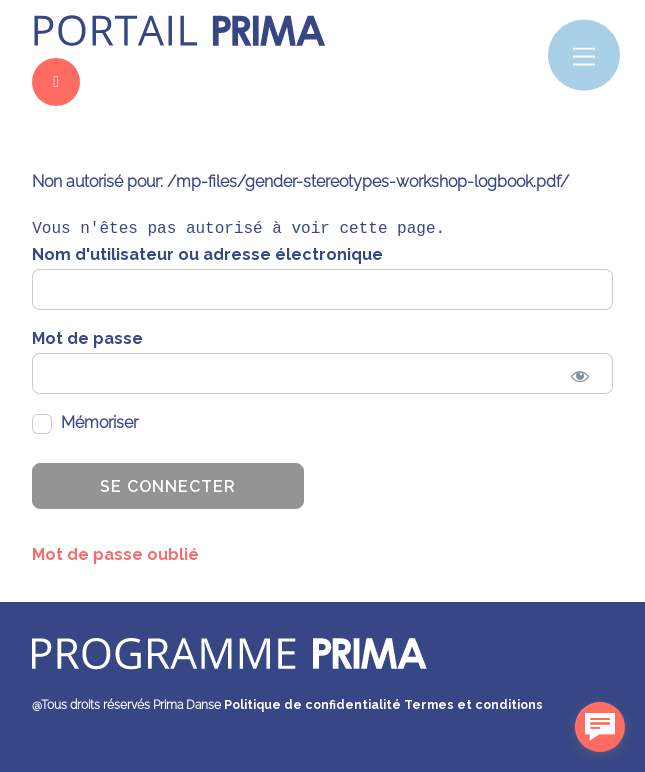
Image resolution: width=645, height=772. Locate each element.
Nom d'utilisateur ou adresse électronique (207, 254)
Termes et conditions (473, 704)
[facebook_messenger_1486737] (600, 727)
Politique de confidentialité (312, 704)
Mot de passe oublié (115, 554)
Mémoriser (85, 423)
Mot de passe (87, 338)
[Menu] (584, 55)
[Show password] (580, 376)
